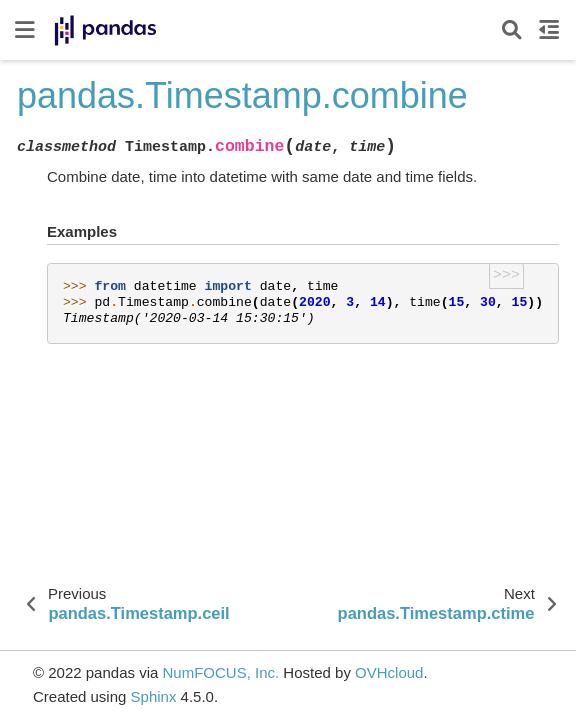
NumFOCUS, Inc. (220, 672)
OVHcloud (389, 672)
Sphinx (154, 696)
